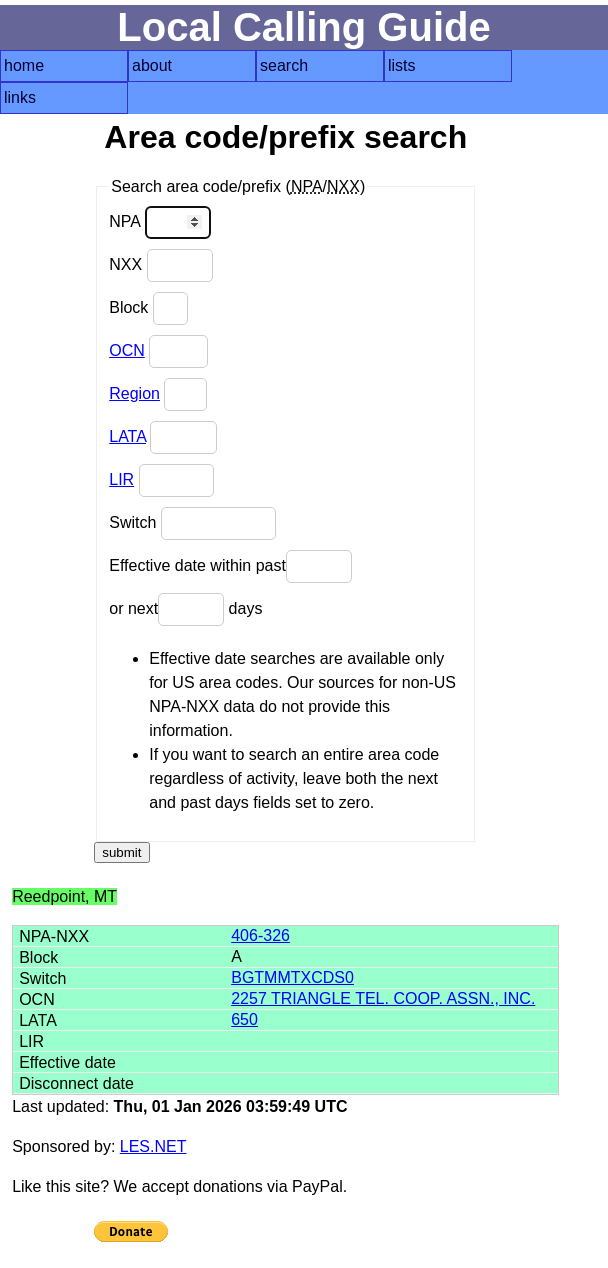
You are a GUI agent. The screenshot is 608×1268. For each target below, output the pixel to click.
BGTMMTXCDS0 (292, 977)
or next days (185, 609)
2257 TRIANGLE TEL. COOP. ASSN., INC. (383, 998)
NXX (160, 265)
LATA (127, 436)
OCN (127, 350)
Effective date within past (230, 566)
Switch (192, 523)
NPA (159, 222)
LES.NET (153, 1146)
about (152, 65)
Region (134, 393)
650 (244, 1019)
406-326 (260, 935)
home (24, 65)
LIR (121, 479)
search (284, 65)
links (20, 97)
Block (148, 308)
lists (402, 65)
